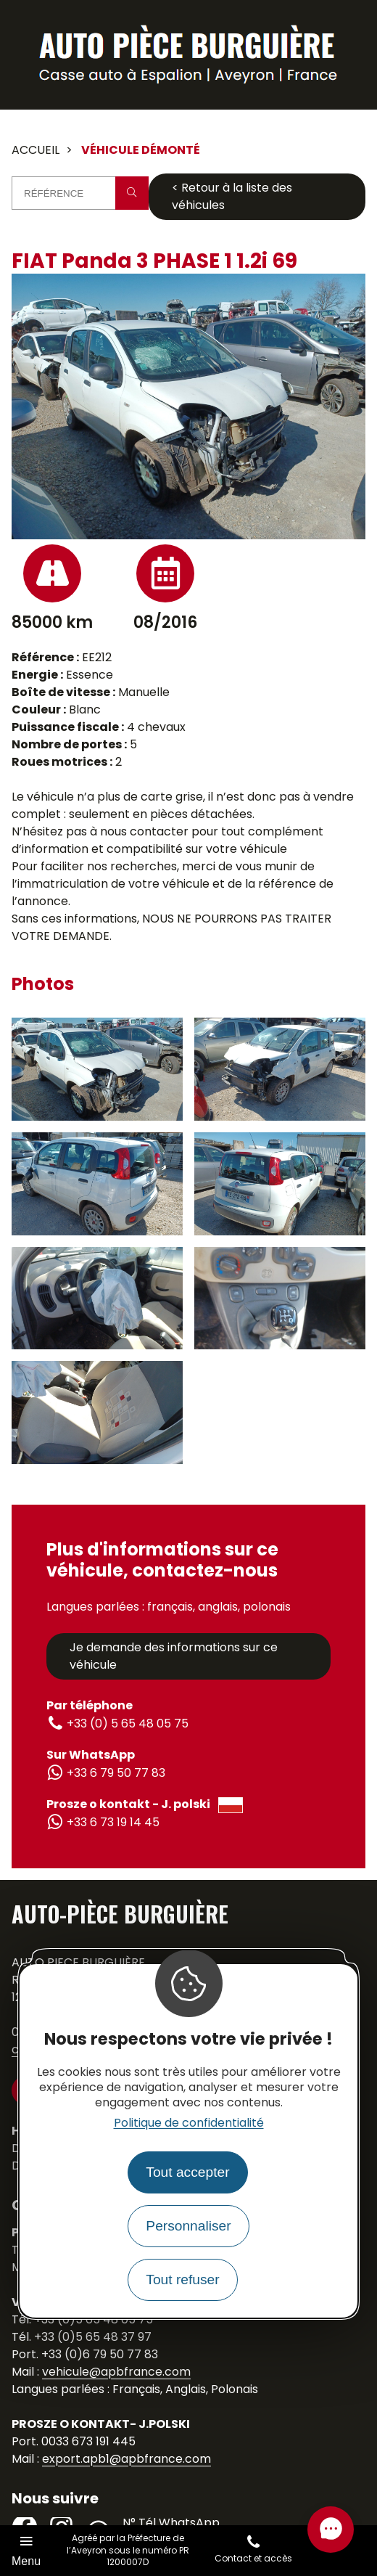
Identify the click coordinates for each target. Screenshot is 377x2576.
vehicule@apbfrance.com (116, 2371)
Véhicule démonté (140, 150)
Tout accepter (187, 2172)
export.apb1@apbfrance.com (126, 2458)
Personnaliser (188, 2225)
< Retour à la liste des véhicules (232, 196)
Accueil (35, 150)
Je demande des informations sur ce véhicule (174, 1656)
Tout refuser (182, 2279)
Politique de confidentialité (189, 2122)
